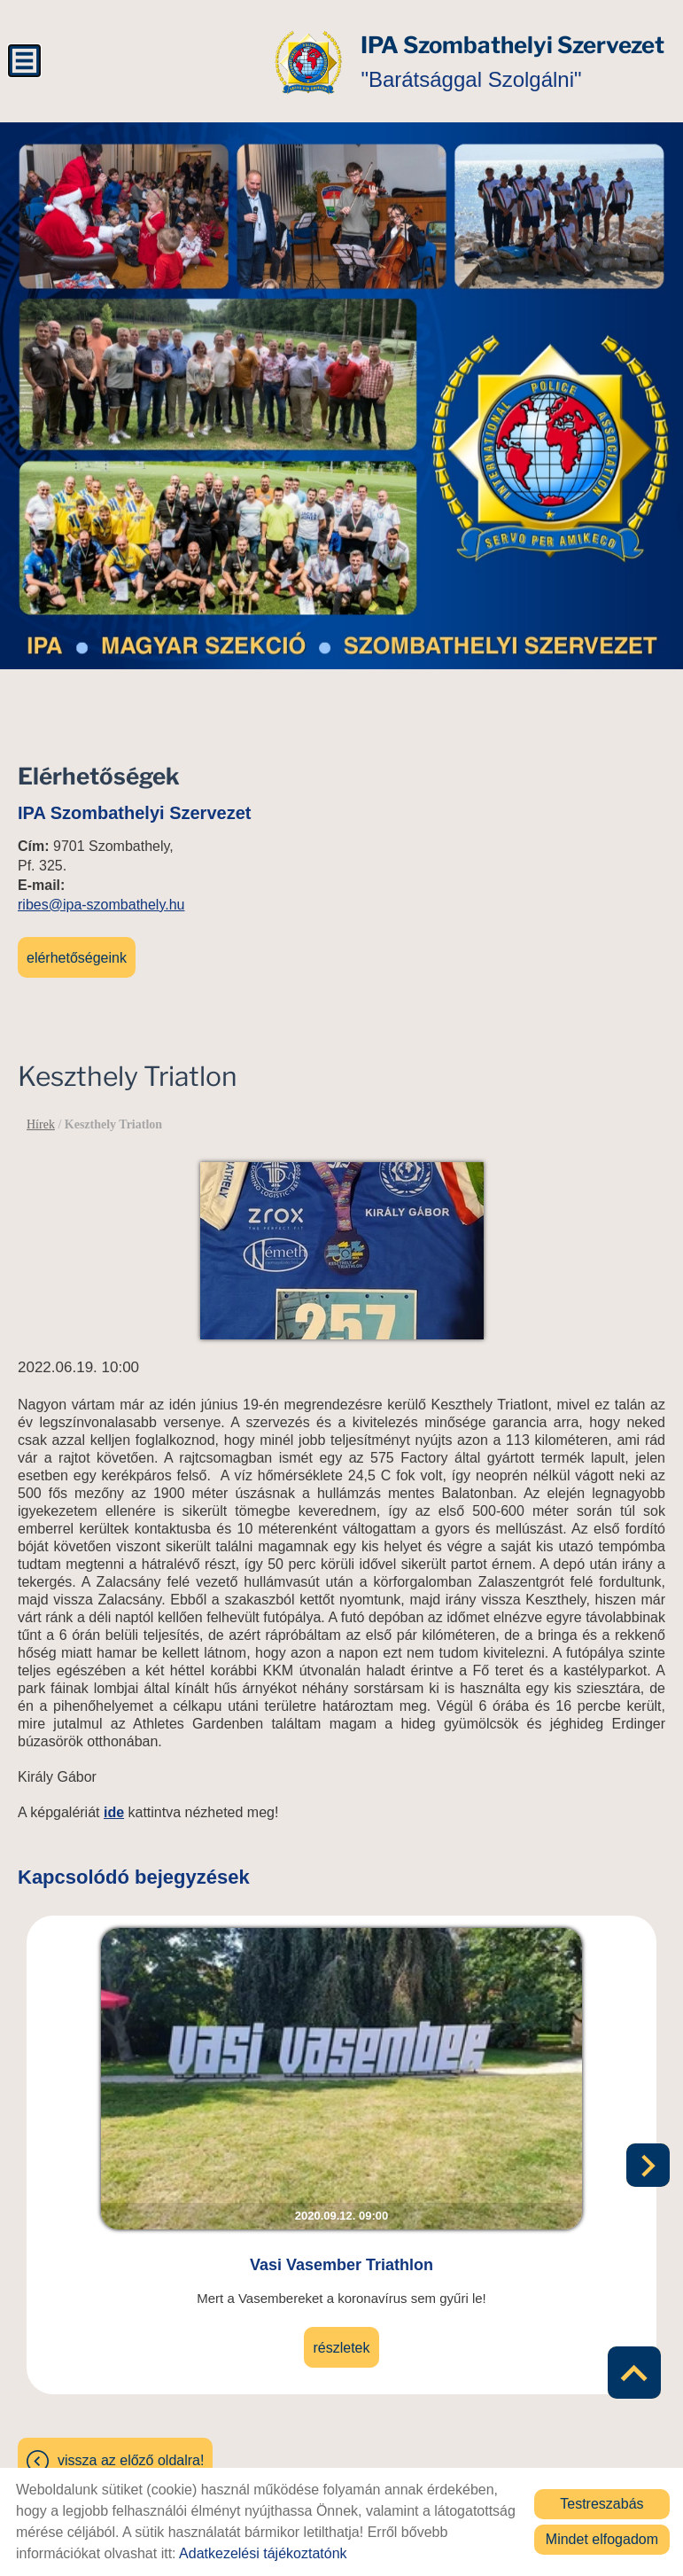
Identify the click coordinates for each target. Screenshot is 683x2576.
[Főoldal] (241, 62)
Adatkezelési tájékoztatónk (262, 2553)
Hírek (41, 1117)
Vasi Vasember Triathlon (341, 2174)
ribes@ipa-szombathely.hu (101, 897)
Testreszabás (601, 2503)
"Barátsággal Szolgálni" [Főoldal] (477, 61)
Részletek (341, 2257)
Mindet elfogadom (602, 2539)
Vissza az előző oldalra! (131, 2369)
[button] (652, 2128)
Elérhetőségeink (77, 950)
